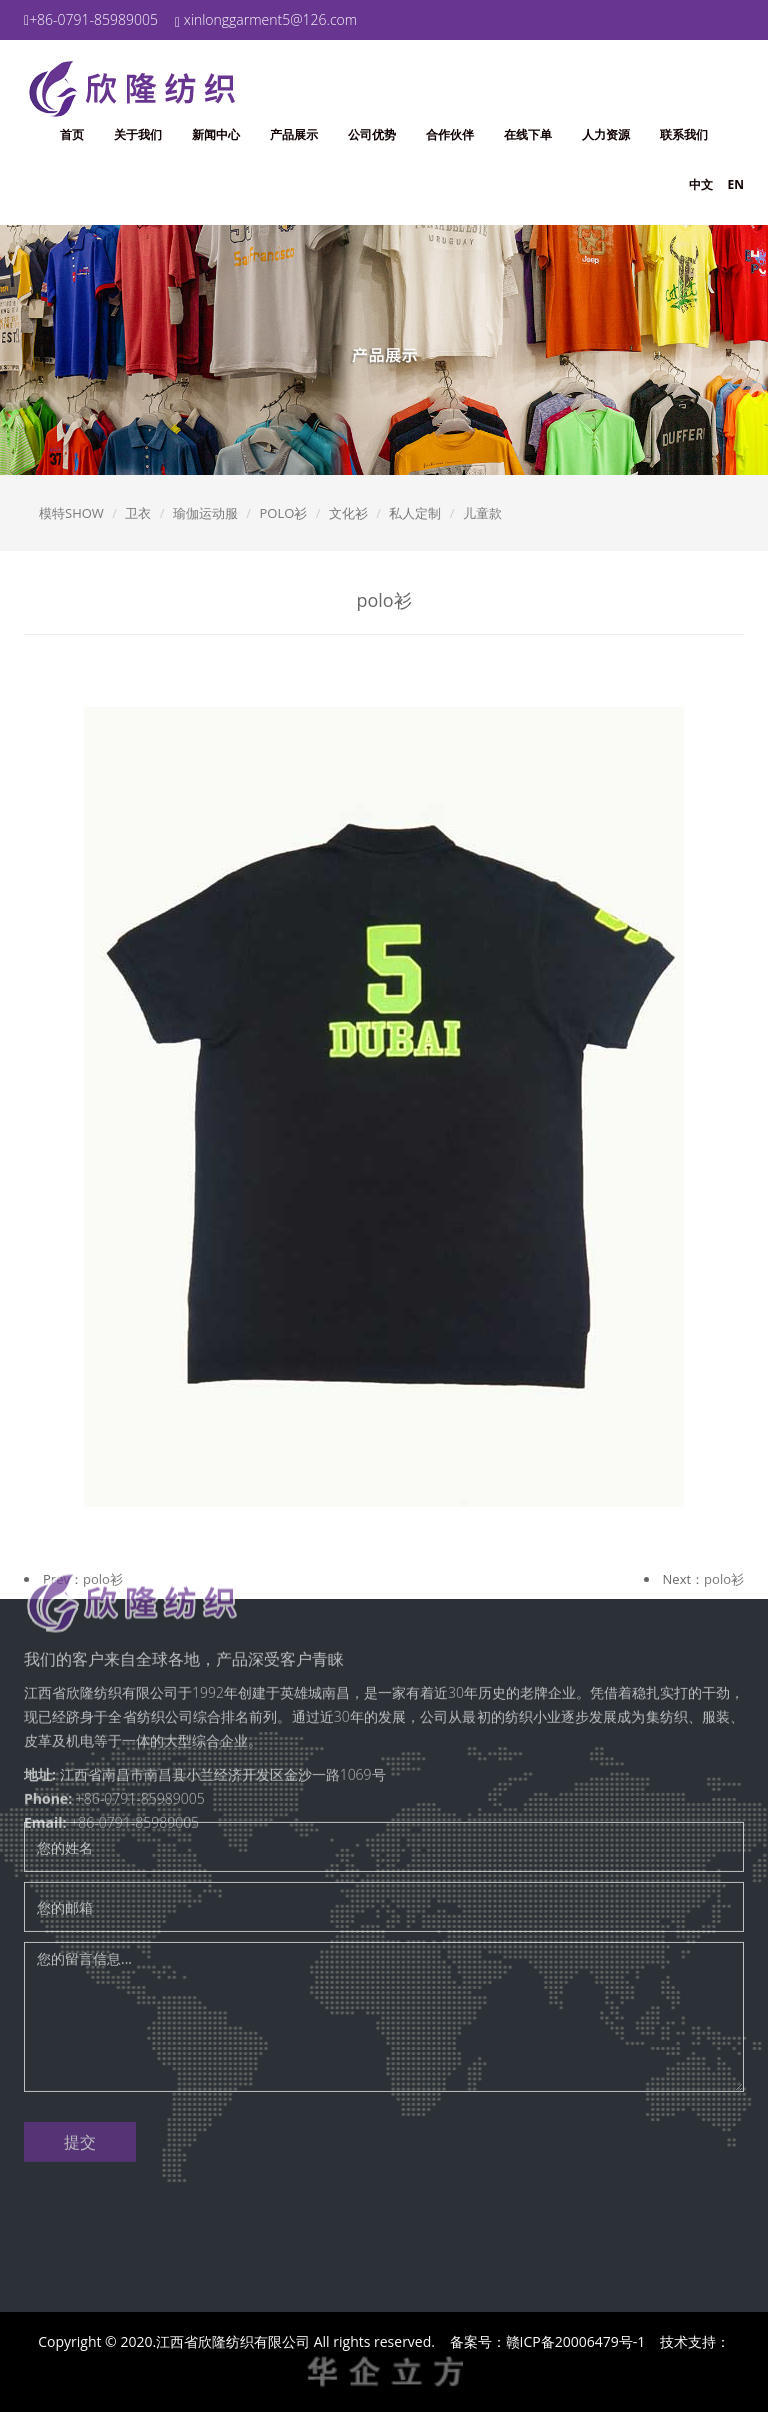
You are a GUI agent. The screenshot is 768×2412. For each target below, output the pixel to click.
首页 (72, 134)
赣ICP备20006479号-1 (576, 2341)
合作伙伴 (450, 134)
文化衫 (348, 513)
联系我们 (684, 134)
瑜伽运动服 (205, 513)
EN (736, 184)
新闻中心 (216, 134)
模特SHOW (71, 513)
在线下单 (528, 134)
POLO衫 (283, 513)
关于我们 (138, 134)
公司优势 (372, 134)
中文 (701, 184)
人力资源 (606, 134)
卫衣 (138, 513)
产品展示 (294, 134)
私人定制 (415, 513)
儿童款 (482, 513)
